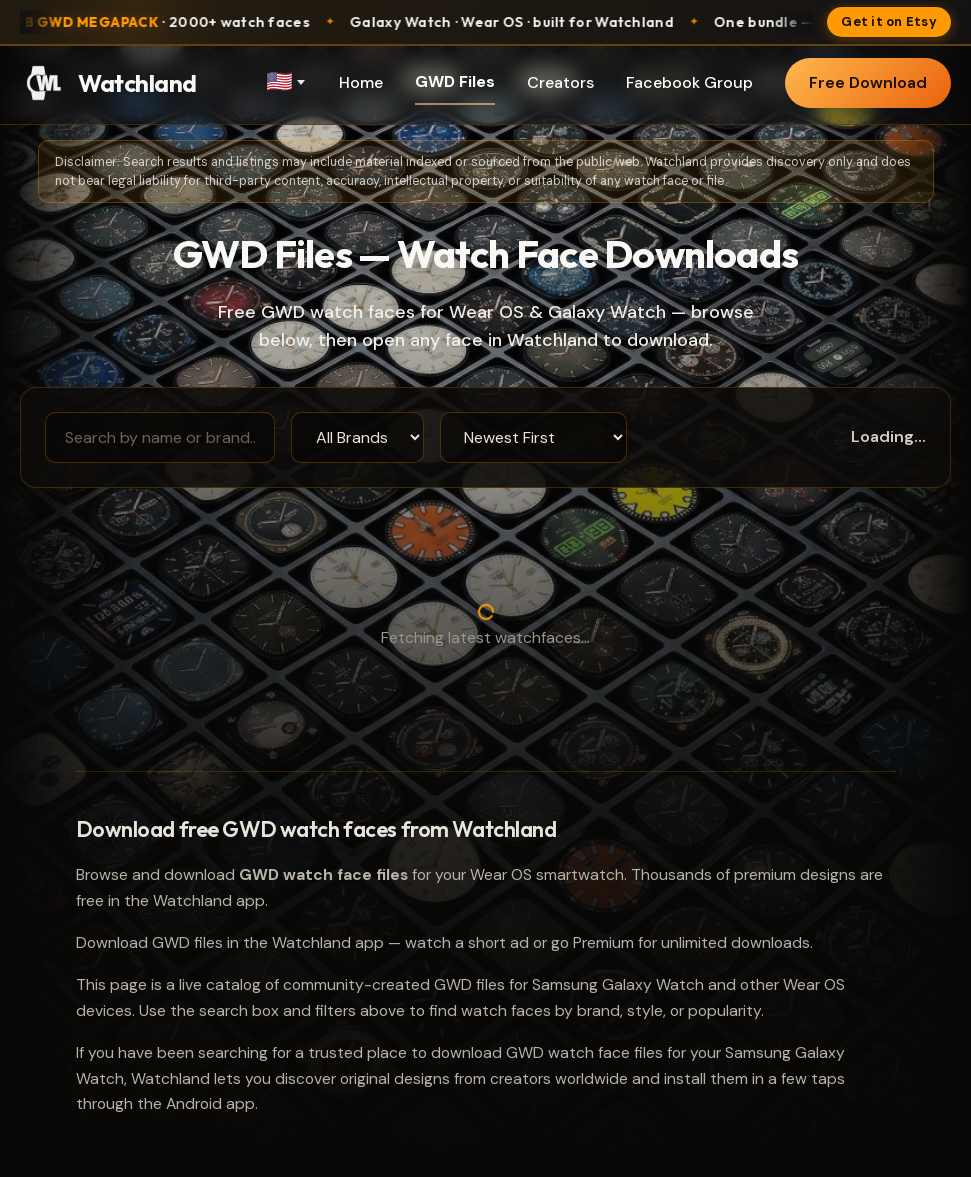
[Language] (285, 83)
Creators (560, 82)
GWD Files (455, 81)
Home (361, 82)
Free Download (868, 82)
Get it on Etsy (889, 21)
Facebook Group (689, 82)
